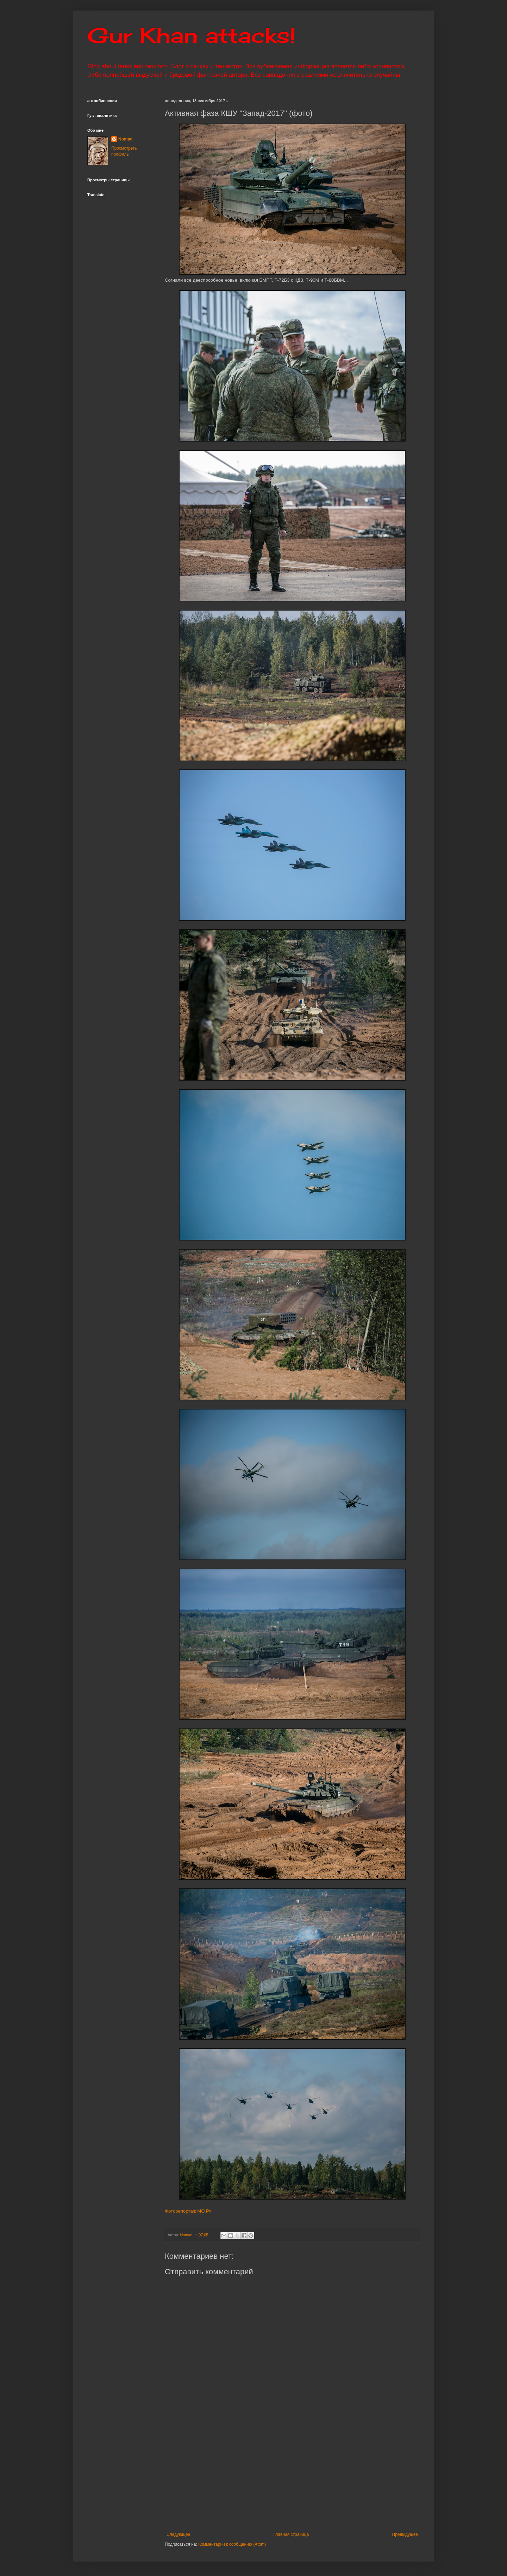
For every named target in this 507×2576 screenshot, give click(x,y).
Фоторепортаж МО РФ (189, 2211)
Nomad (125, 139)
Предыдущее (405, 2534)
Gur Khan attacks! (191, 35)
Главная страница (291, 2534)
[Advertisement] (335, 2479)
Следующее (178, 2534)
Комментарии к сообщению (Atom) (232, 2544)
